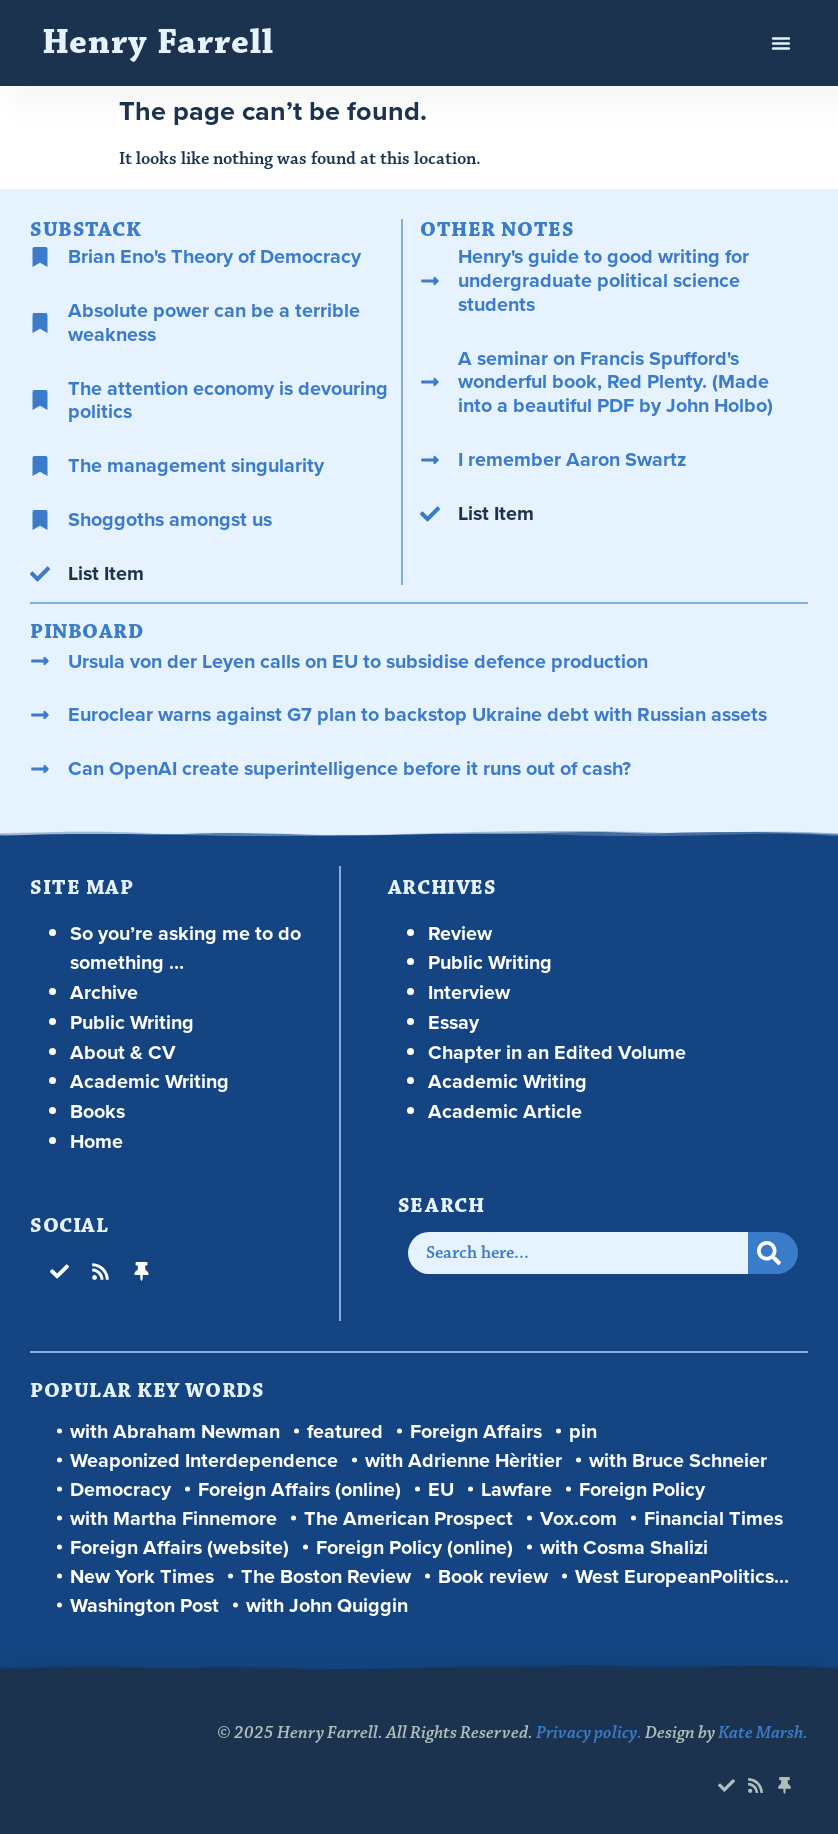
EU (441, 1489)
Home (96, 1141)
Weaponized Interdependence (204, 1460)
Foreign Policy (642, 1489)
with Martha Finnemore (173, 1518)
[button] (781, 43)
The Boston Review (326, 1576)
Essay (453, 1022)
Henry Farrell (158, 42)
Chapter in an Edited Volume (557, 1052)
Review (460, 933)
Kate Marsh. (763, 1733)
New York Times (142, 1576)
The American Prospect (408, 1518)
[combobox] (578, 1253)
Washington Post (144, 1605)
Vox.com (578, 1518)
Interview (469, 992)
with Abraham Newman (175, 1431)
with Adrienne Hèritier (463, 1460)
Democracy (120, 1489)
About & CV (123, 1052)
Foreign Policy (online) (414, 1547)
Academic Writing (149, 1081)
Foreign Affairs (476, 1431)
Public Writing (132, 1022)
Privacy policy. (589, 1733)
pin (583, 1431)
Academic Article (505, 1111)
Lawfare (516, 1489)
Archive (104, 992)
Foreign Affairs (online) (299, 1489)
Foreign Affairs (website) (179, 1547)
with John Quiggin (327, 1605)
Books (97, 1111)
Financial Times (713, 1518)
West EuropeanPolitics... (682, 1576)
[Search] (773, 1253)
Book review (493, 1576)
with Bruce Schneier (678, 1460)
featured (345, 1431)
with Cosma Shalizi (624, 1547)
